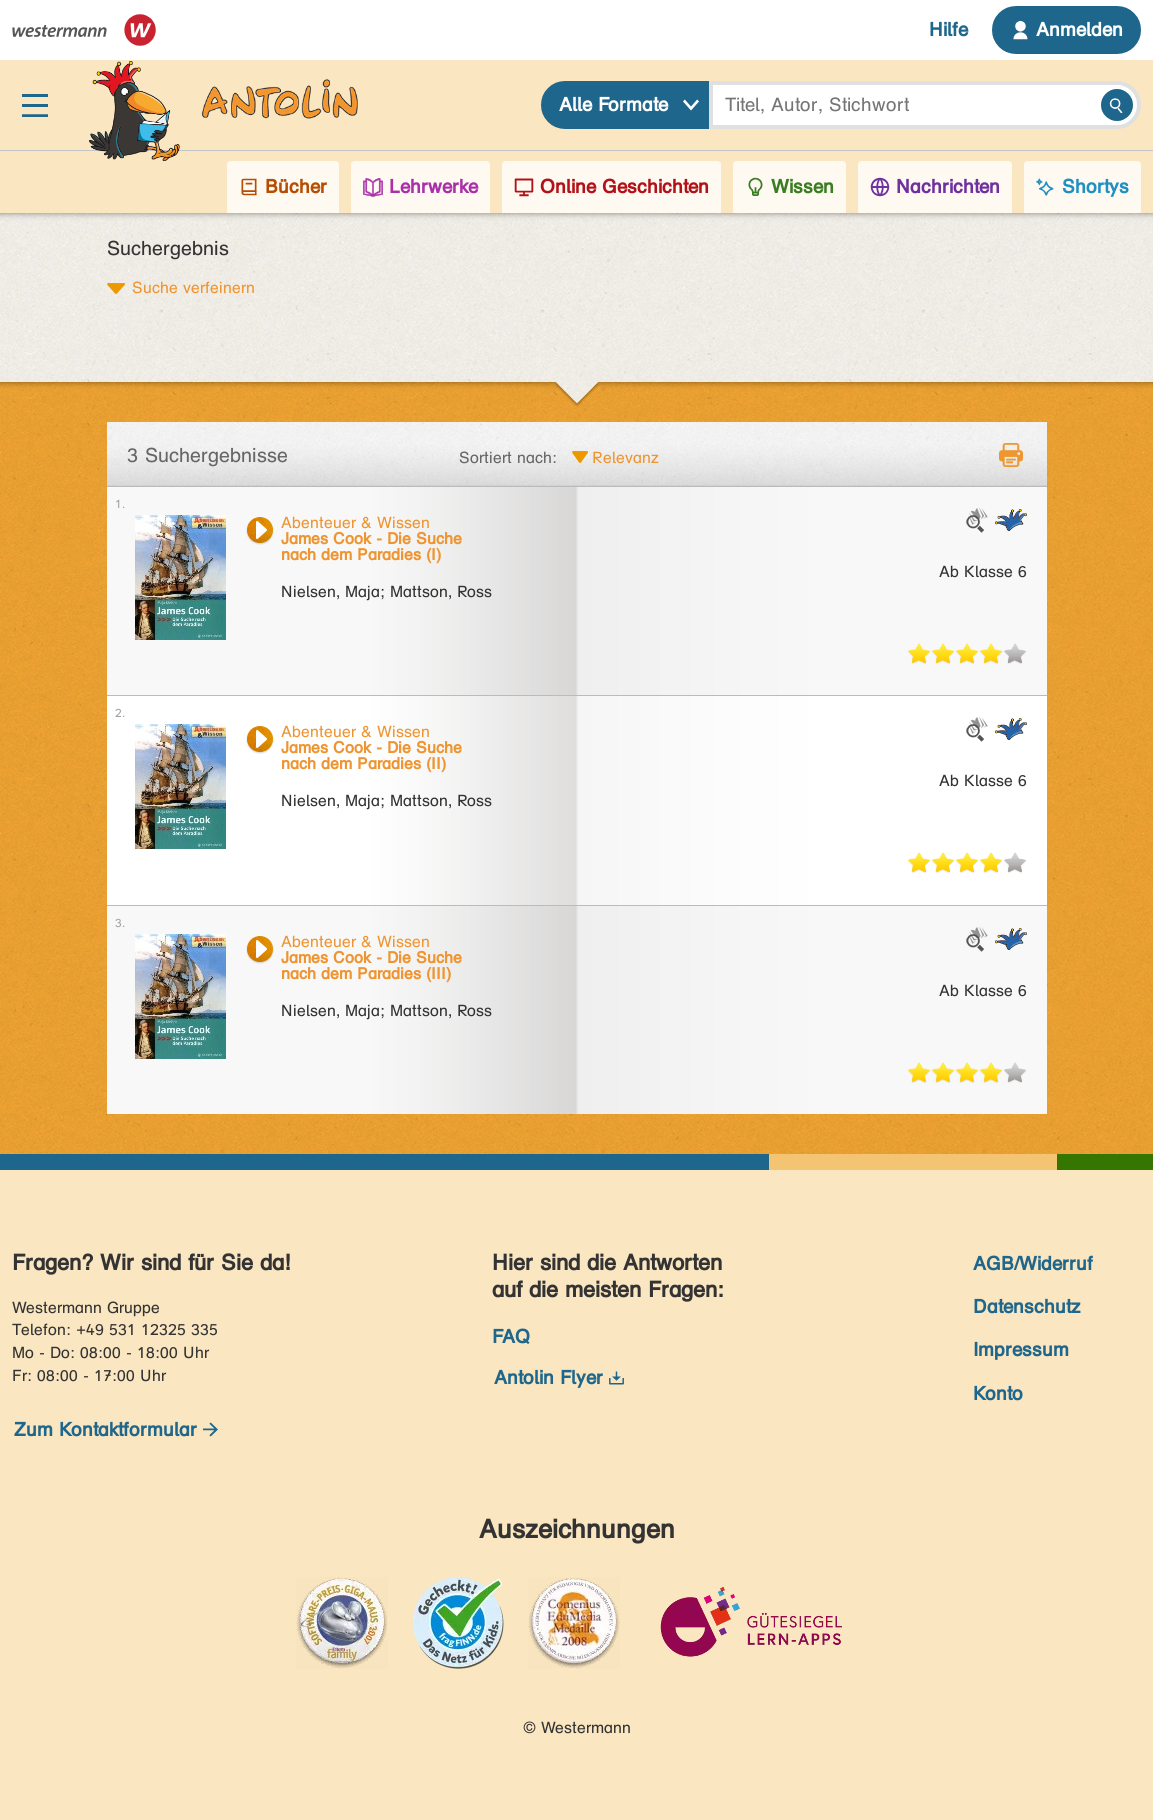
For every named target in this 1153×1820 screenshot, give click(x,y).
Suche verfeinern (193, 287)
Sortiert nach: (508, 457)
